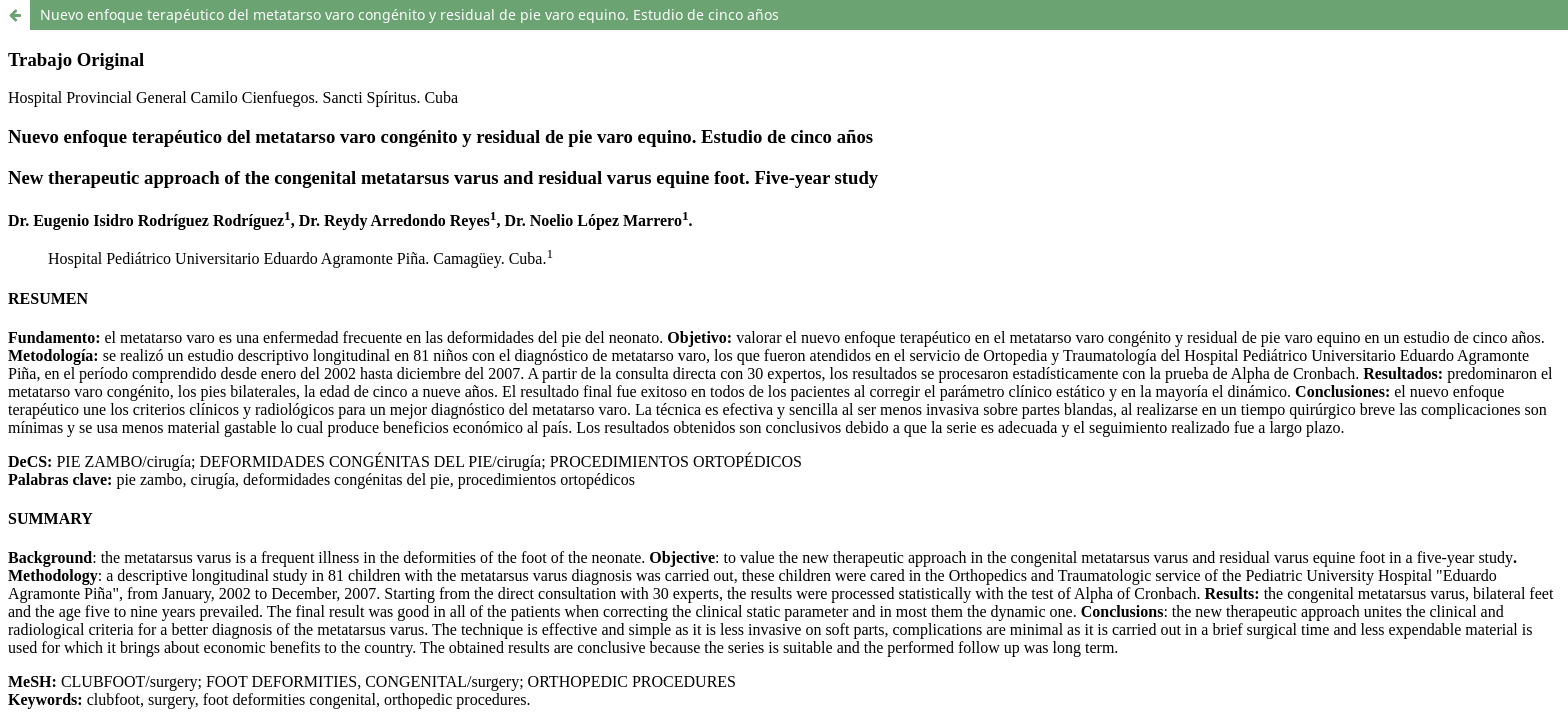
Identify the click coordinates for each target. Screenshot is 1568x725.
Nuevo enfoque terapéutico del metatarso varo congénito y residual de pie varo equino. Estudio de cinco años (409, 14)
